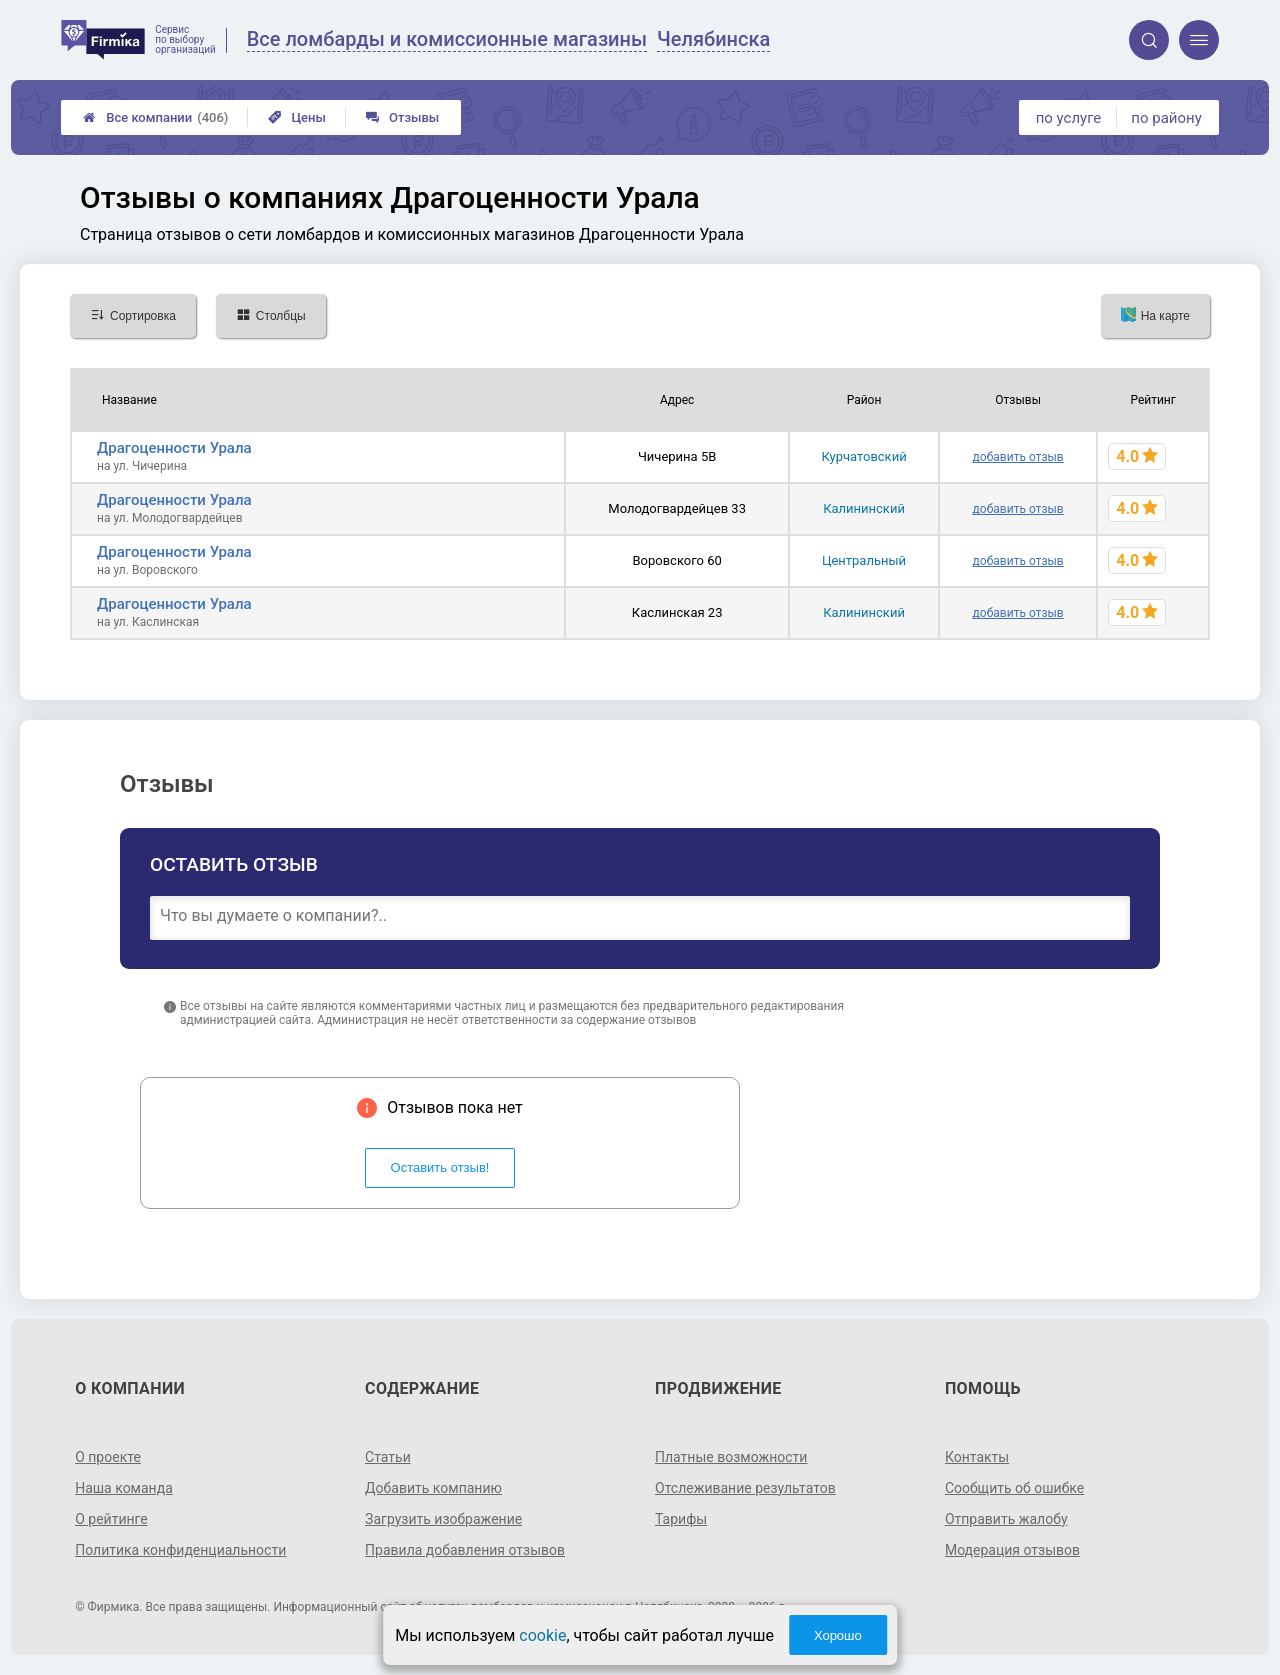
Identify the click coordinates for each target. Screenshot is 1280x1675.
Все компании (155, 117)
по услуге (1069, 118)
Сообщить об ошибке (1014, 1488)
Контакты (977, 1457)
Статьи (388, 1457)
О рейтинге (111, 1519)
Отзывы (402, 117)
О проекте (108, 1457)
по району (1166, 118)
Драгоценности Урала (174, 448)
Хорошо (838, 1635)
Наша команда (124, 1488)
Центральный (864, 560)
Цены (297, 117)
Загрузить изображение (443, 1519)
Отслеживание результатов (745, 1488)
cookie (542, 1635)
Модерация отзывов (1012, 1550)
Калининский (864, 508)
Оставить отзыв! (440, 1167)
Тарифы (681, 1519)
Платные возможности (731, 1457)
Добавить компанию (433, 1488)
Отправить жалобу (1006, 1519)
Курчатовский (863, 456)
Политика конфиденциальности (180, 1550)
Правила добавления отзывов (465, 1550)
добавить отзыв (1018, 457)
